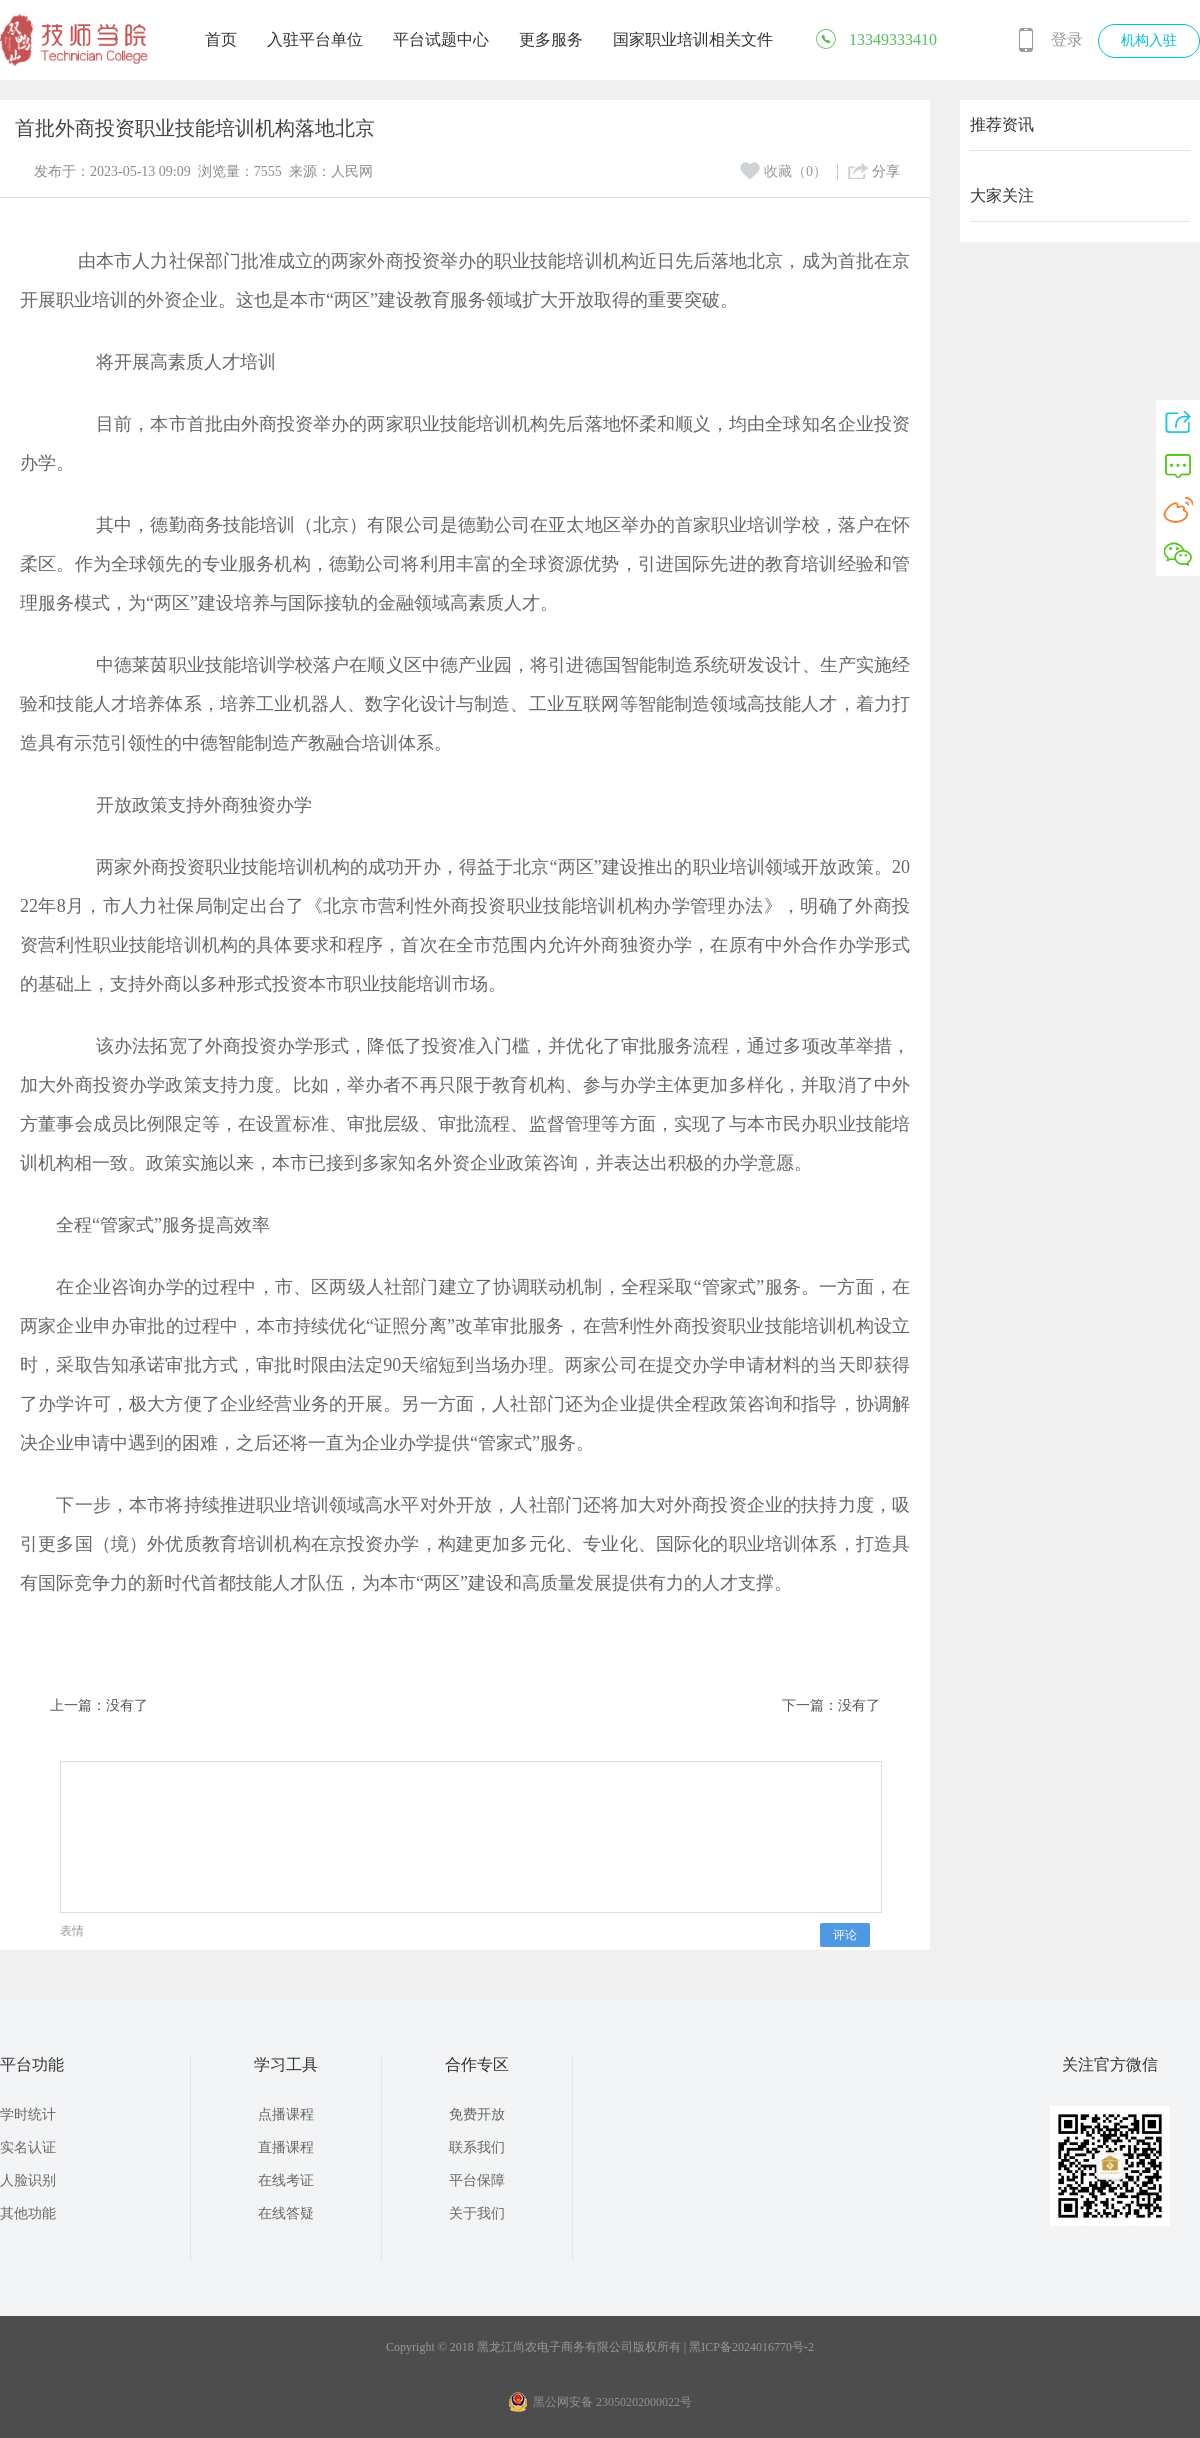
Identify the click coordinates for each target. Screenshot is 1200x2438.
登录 (1067, 39)
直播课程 (286, 2147)
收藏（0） (783, 171)
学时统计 (28, 2114)
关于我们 (477, 2213)
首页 (221, 39)
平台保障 (477, 2180)
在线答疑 (286, 2213)
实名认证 (28, 2147)
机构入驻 (1149, 40)
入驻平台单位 (315, 39)
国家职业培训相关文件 (693, 39)
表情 (72, 1931)
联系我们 (477, 2147)
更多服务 (551, 39)
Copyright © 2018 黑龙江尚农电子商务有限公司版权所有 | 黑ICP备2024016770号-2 (600, 2347)
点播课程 (286, 2114)
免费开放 (477, 2114)
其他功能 (28, 2213)
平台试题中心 (441, 39)
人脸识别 (28, 2180)
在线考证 (286, 2180)
